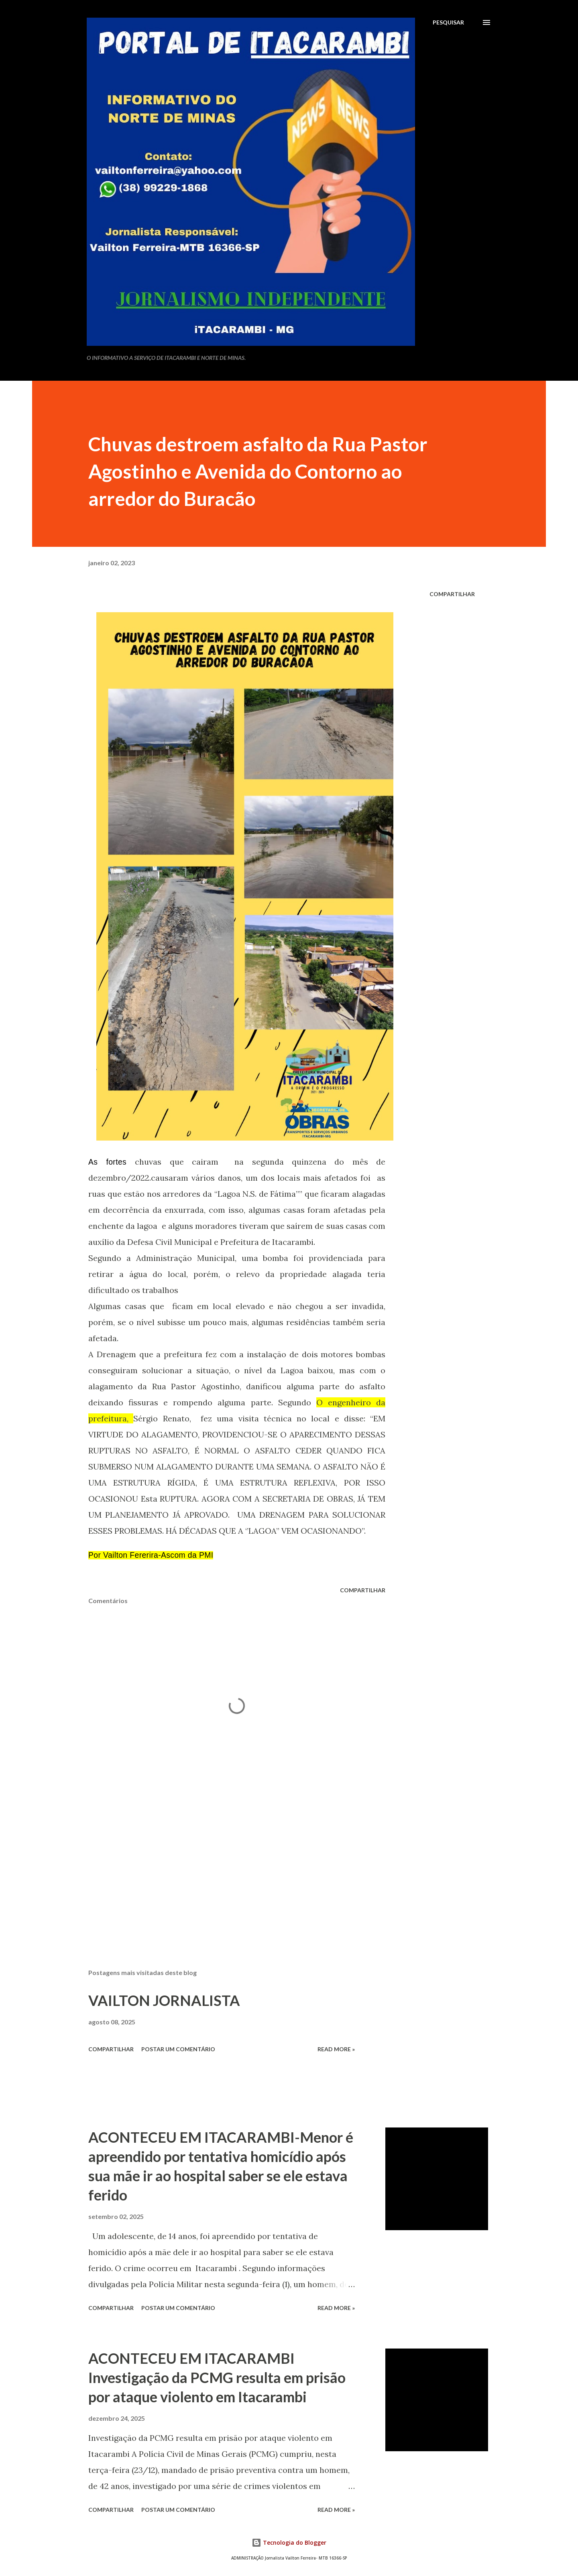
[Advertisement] (224, 1869)
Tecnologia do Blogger (289, 2542)
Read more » (336, 2049)
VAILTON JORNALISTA (164, 2000)
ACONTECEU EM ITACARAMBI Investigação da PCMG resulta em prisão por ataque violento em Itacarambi (217, 2377)
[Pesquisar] (448, 22)
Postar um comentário (178, 2049)
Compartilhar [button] (452, 594)
